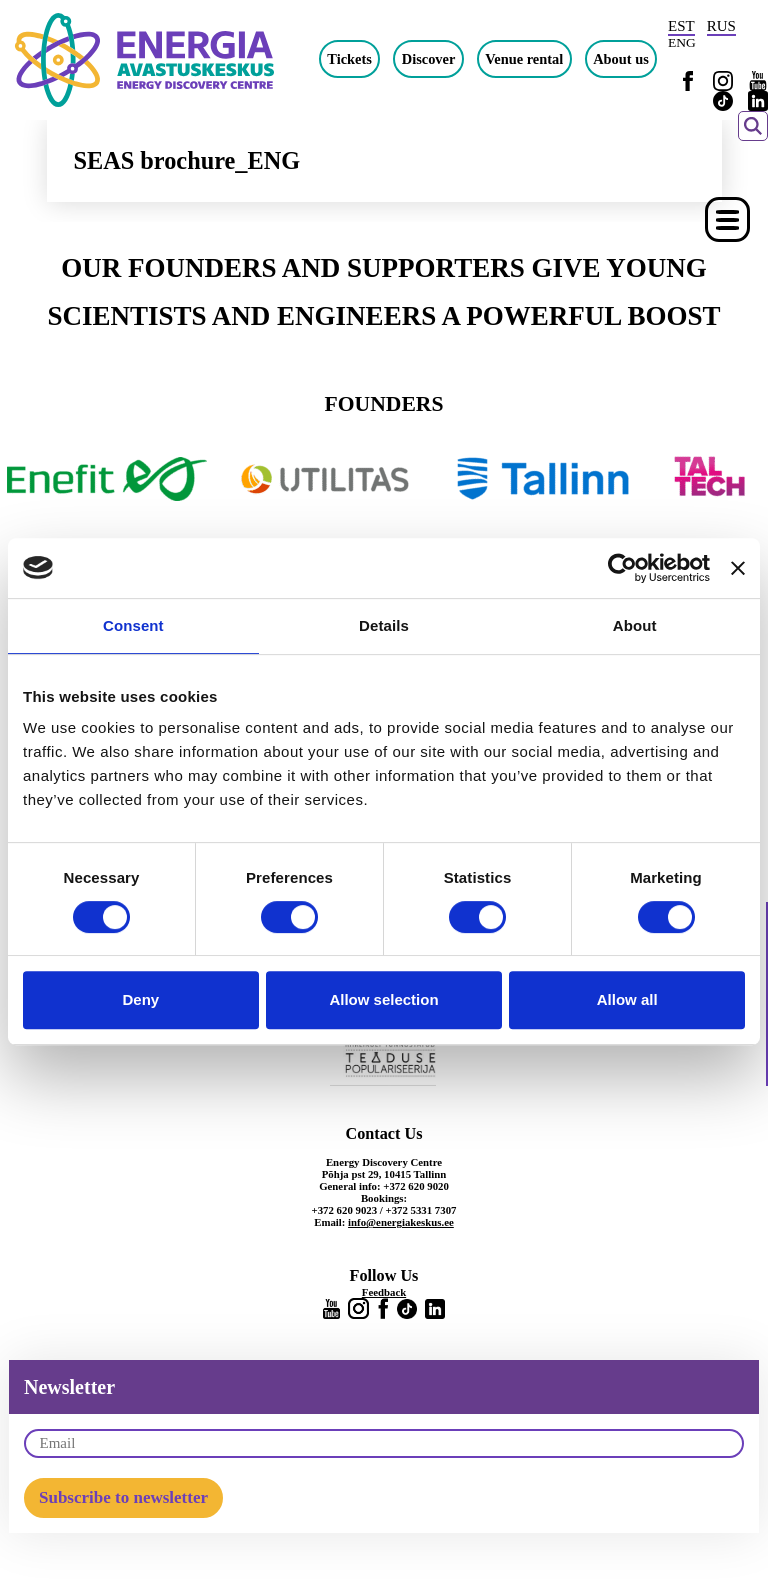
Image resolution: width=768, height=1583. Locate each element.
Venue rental (524, 59)
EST (681, 26)
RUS (721, 26)
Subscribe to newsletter (123, 1497)
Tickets (349, 59)
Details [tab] (384, 625)
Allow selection (383, 999)
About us (621, 59)
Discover (429, 59)
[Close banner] (738, 568)
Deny (140, 999)
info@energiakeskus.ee (401, 1222)
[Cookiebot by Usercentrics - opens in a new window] (622, 568)
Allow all (627, 999)
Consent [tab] (133, 625)
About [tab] (635, 625)
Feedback (384, 1292)
